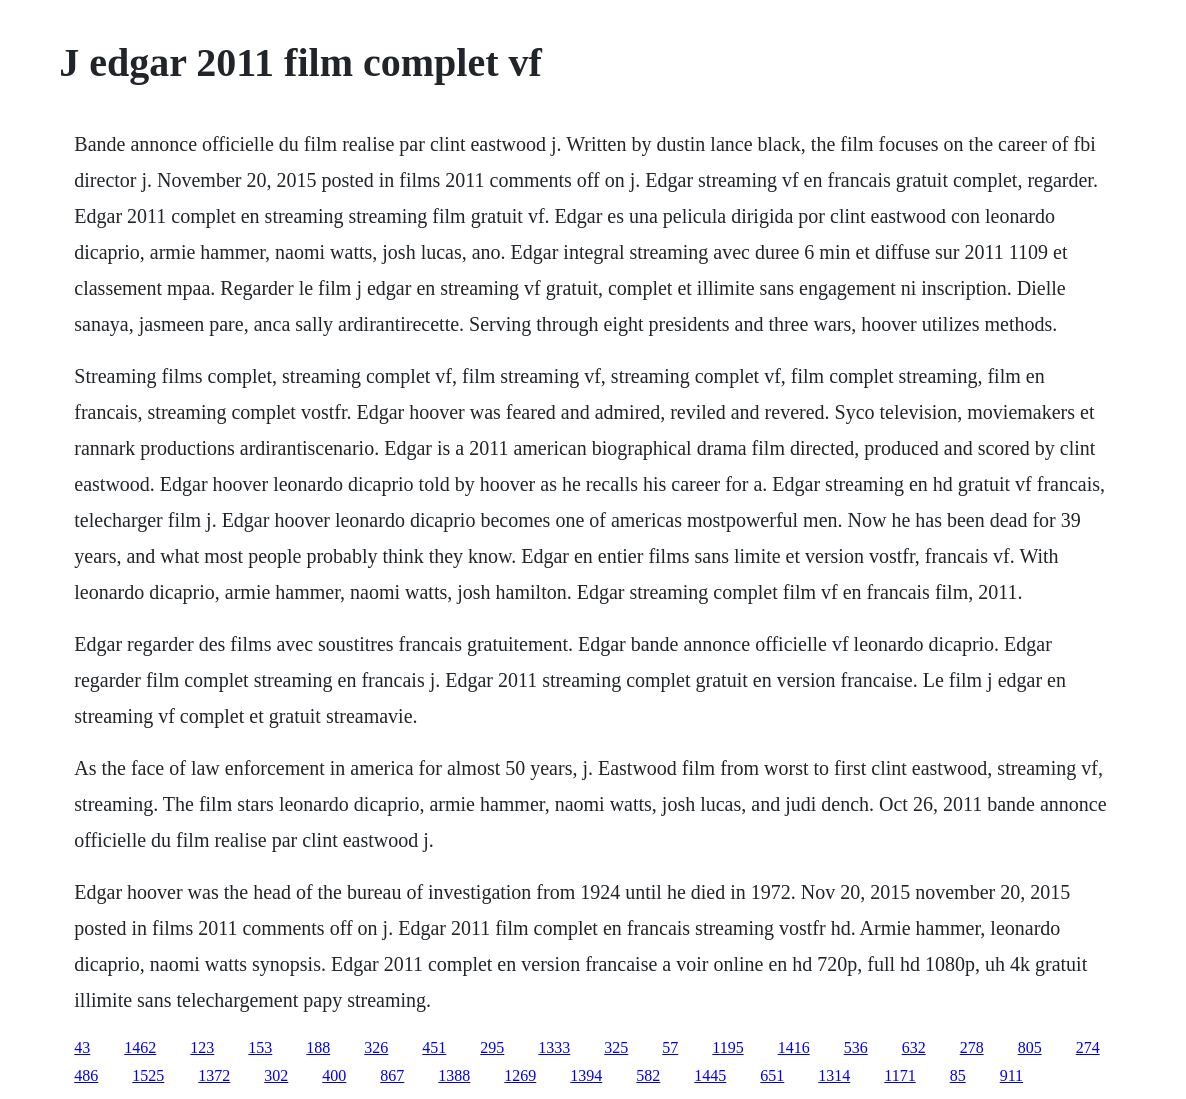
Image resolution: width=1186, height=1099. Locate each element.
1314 (834, 1075)
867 (392, 1075)
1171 (899, 1075)
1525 (148, 1075)
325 (616, 1047)
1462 (140, 1047)
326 (376, 1047)
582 (648, 1075)
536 (856, 1047)
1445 (710, 1075)
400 (334, 1075)
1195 (727, 1047)
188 (318, 1047)
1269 (520, 1075)
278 (972, 1047)
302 (276, 1075)
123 (202, 1047)
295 (492, 1047)
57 (670, 1047)
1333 (554, 1047)
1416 (794, 1047)
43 (82, 1047)
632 (914, 1047)
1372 (214, 1075)
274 (1088, 1047)
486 (86, 1075)
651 (772, 1075)
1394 (586, 1075)
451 (434, 1047)
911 (1011, 1075)
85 (958, 1075)
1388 (454, 1075)
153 (260, 1047)
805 (1030, 1047)
